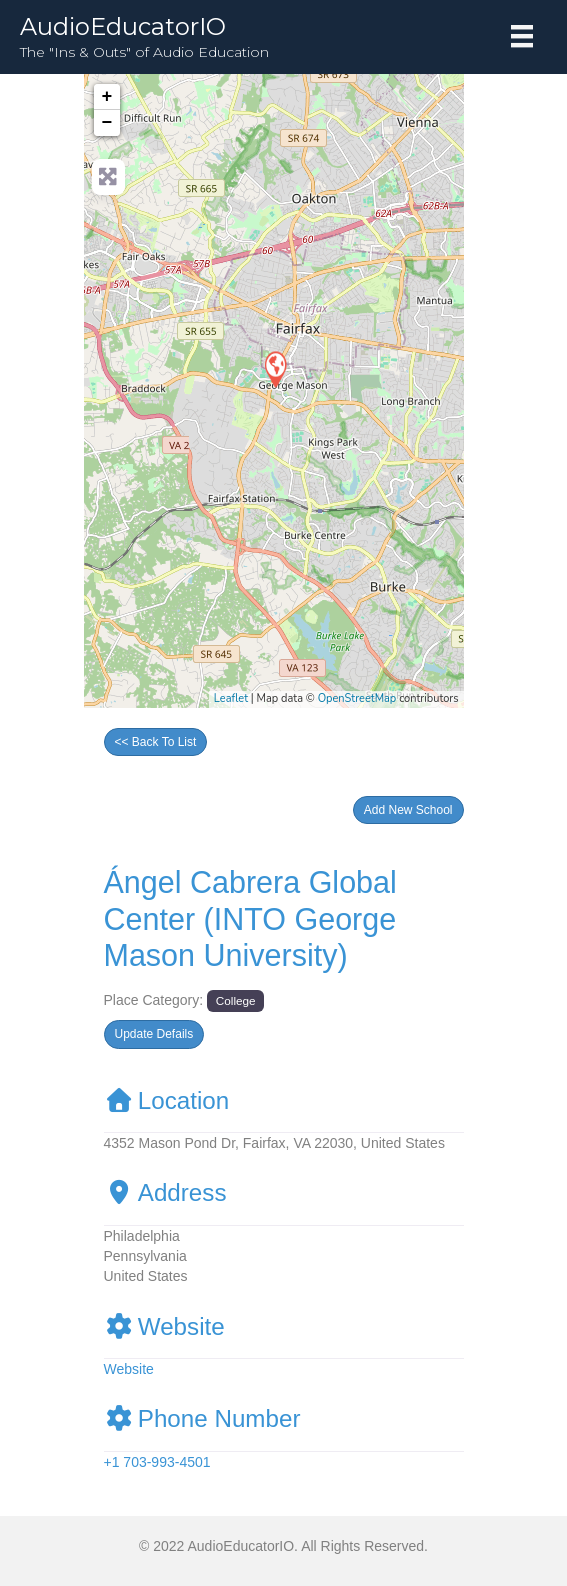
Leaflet (231, 698)
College (236, 1000)
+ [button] (107, 97)
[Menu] (522, 36)
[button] (408, 810)
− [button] (107, 123)
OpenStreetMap (357, 698)
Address (165, 1192)
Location (167, 1100)
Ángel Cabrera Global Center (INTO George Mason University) (250, 918)
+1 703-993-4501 (157, 1462)
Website (164, 1326)
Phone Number (202, 1418)
